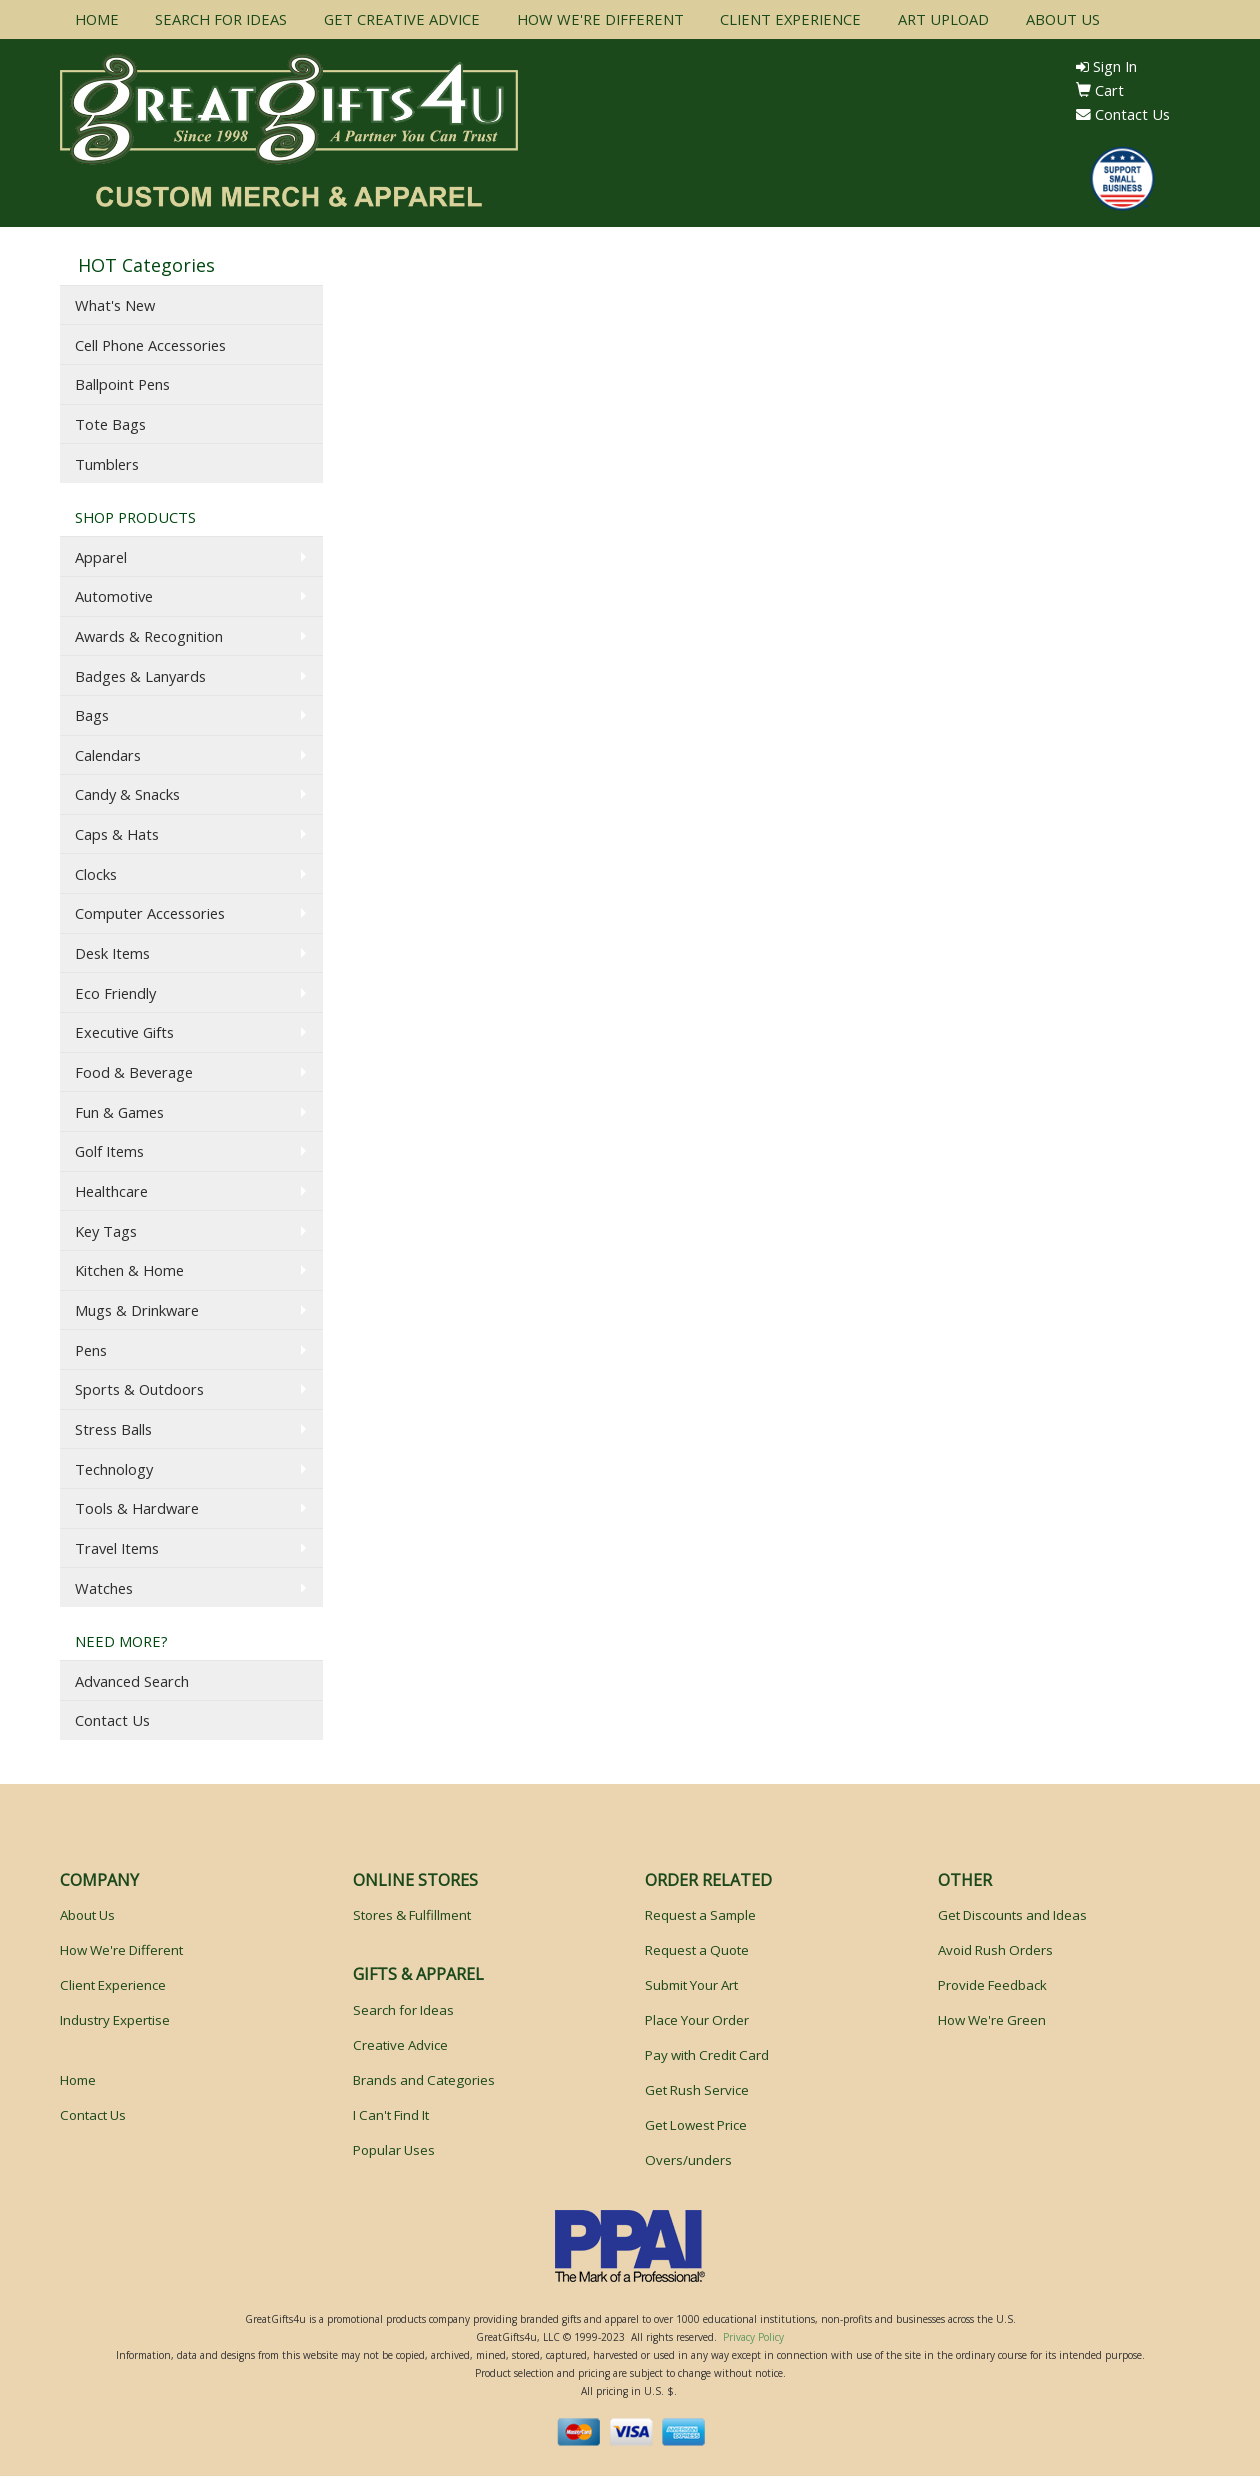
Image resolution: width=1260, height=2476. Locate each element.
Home (78, 2080)
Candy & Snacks (127, 794)
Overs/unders (688, 2160)
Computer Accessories (150, 913)
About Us (87, 1915)
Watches (104, 1588)
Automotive (114, 596)
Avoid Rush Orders (995, 1950)
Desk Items (112, 953)
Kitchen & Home (129, 1270)
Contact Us (1123, 114)
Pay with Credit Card (707, 2055)
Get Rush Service (697, 2090)
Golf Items (109, 1151)
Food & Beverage (134, 1072)
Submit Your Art (691, 1985)
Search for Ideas (403, 2010)
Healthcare (111, 1191)
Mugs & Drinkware (137, 1310)
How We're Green (992, 2020)
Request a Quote (697, 1950)
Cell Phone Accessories (150, 345)
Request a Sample (700, 1915)
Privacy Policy (753, 2337)
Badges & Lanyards (140, 676)
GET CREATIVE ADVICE (402, 19)
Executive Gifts (124, 1032)
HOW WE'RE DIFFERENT (600, 19)
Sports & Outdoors (139, 1389)
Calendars (108, 755)
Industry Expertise (115, 2020)
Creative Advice (400, 2045)
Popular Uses (394, 2150)
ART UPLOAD (943, 19)
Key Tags (106, 1231)
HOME (97, 19)
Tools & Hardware (137, 1508)
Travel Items (117, 1548)
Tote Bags (110, 424)
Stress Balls (113, 1429)
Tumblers (107, 464)
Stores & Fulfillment (412, 1915)
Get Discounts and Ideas (1012, 1915)
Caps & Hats (117, 834)
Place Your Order (697, 2020)
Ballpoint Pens (122, 384)
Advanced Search (132, 1681)
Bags (92, 715)
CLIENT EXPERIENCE (790, 19)
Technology (114, 1469)
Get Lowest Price (696, 2125)
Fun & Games (119, 1112)
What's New (115, 305)
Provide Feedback (992, 1985)
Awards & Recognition (149, 636)
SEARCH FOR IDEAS (221, 19)
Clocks (96, 874)
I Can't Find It (391, 2115)
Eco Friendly (115, 993)
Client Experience (113, 1985)
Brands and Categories (424, 2080)
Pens (91, 1350)
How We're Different (121, 1950)
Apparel (101, 557)
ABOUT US (1063, 19)
